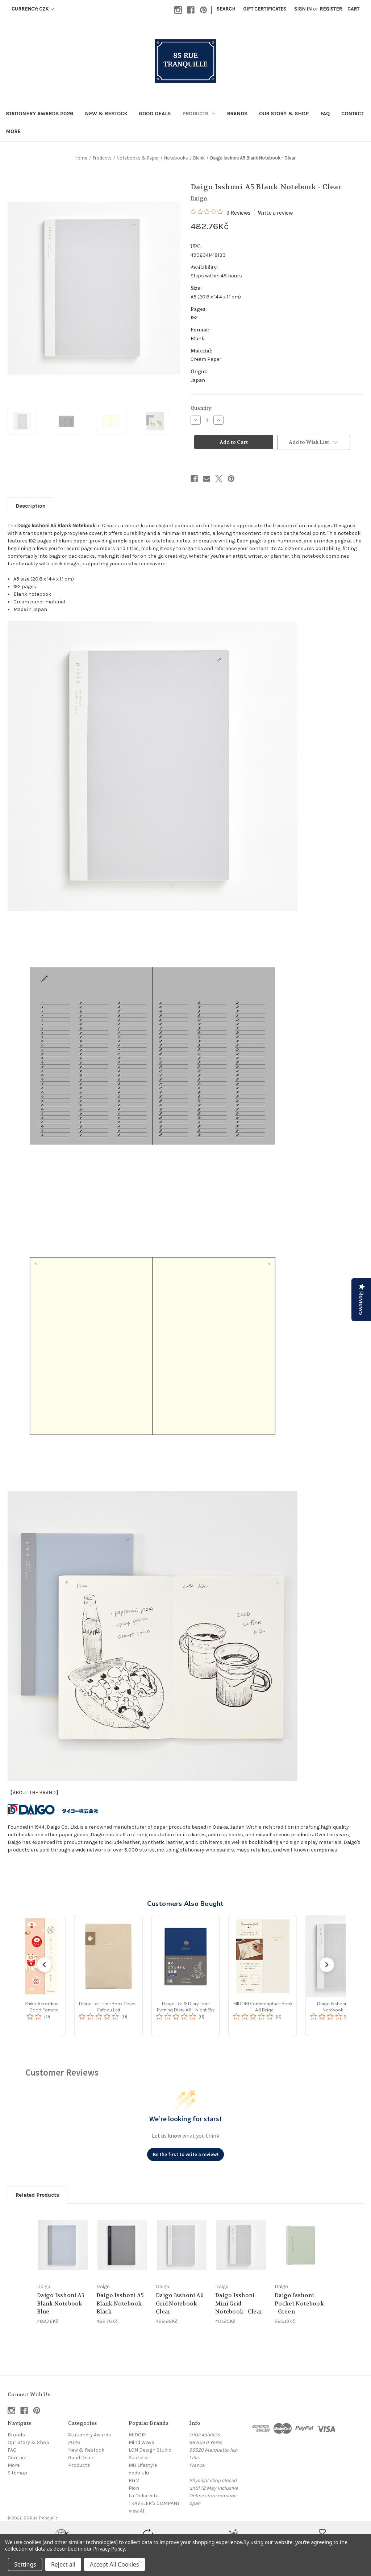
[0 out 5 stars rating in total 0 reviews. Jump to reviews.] (220, 212)
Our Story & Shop (284, 113)
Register (331, 9)
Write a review (275, 212)
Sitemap (17, 2473)
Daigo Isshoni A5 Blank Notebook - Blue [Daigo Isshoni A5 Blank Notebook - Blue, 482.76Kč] (61, 2303)
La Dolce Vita (144, 2496)
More (13, 131)
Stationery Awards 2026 (39, 113)
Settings (25, 2564)
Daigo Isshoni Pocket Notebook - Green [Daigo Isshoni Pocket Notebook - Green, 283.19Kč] (299, 2303)
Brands (237, 113)
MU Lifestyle (143, 2465)
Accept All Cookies (114, 2564)
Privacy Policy (109, 2548)
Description (30, 506)
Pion (134, 2488)
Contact (352, 113)
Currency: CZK (33, 9)
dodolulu (139, 2473)
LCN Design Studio (150, 2450)
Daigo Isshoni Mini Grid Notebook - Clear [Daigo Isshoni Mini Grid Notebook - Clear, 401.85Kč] (238, 2303)
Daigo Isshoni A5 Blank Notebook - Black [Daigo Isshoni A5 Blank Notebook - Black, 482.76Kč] (120, 2303)
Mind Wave (141, 2442)
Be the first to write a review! (185, 2154)
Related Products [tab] (37, 2195)
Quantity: (201, 408)
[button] (44, 1964)
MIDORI (137, 2435)
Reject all (63, 2564)
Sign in (303, 9)
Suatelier (139, 2458)
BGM (134, 2480)
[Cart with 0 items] (353, 9)
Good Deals (155, 113)
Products (198, 113)
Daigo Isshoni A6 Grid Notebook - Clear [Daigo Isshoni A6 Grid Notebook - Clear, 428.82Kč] (180, 2303)
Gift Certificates (264, 9)
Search (226, 9)
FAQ (325, 113)
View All (137, 2511)
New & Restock (106, 113)
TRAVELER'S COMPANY (154, 2503)
